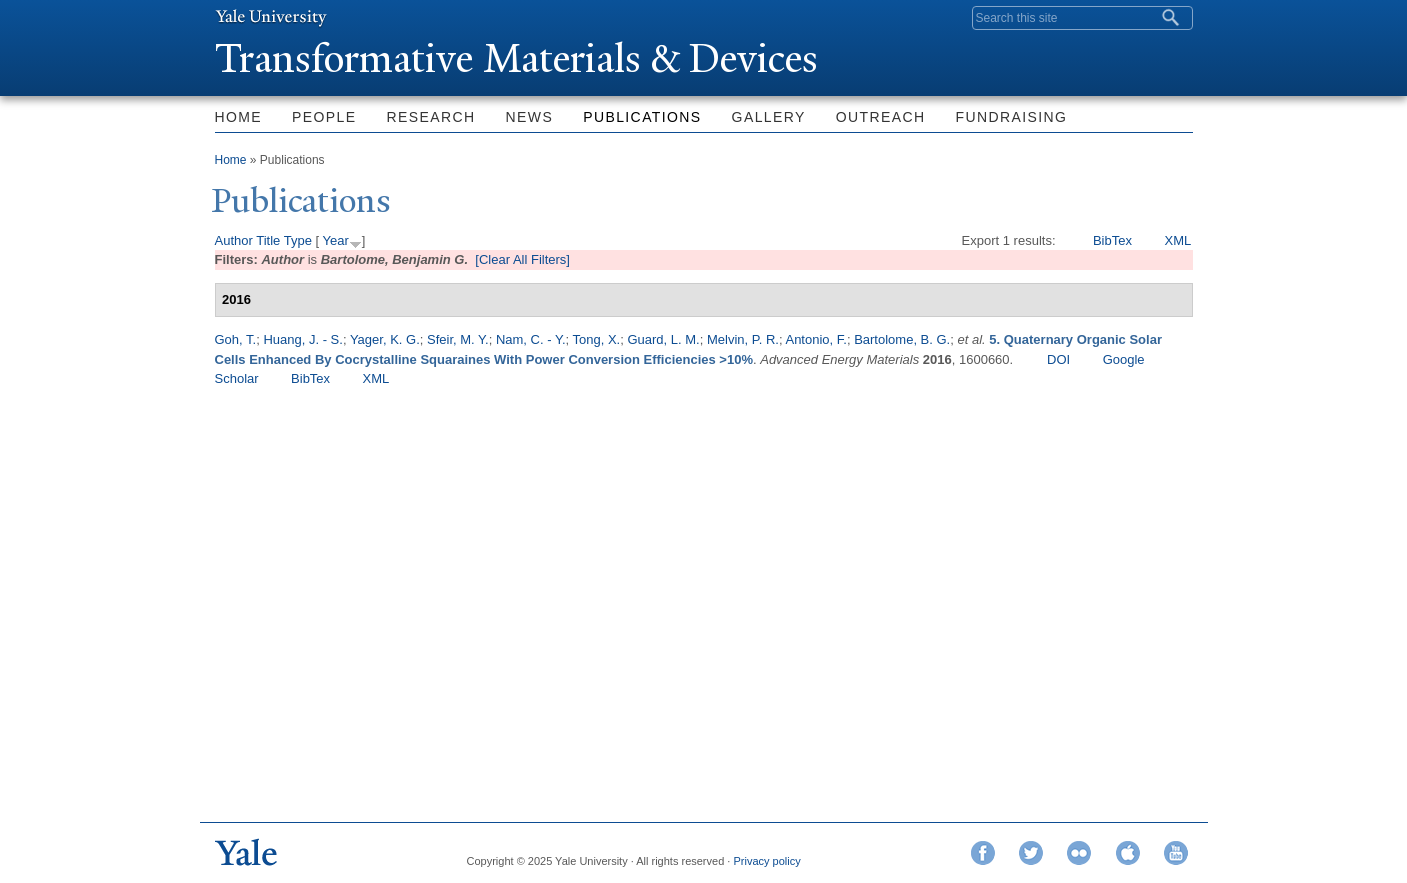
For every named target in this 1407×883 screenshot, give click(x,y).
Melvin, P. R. (743, 339)
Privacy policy (766, 861)
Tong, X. (597, 339)
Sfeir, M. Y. (458, 339)
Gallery (769, 117)
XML (1177, 240)
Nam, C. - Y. (531, 339)
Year (335, 240)
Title (268, 240)
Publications (642, 117)
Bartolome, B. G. (902, 339)
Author (234, 240)
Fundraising (1012, 117)
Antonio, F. (815, 339)
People (324, 117)
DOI (1058, 359)
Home (239, 117)
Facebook (983, 853)
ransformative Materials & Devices (517, 58)
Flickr (1079, 853)
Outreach (881, 117)
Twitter (1031, 853)
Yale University (271, 17)
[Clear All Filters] (522, 259)
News (530, 117)
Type (298, 240)
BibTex (1112, 240)
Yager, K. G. (385, 339)
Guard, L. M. (663, 339)
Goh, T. (236, 339)
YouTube (1176, 853)
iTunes (1128, 853)
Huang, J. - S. (302, 339)
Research (431, 117)
